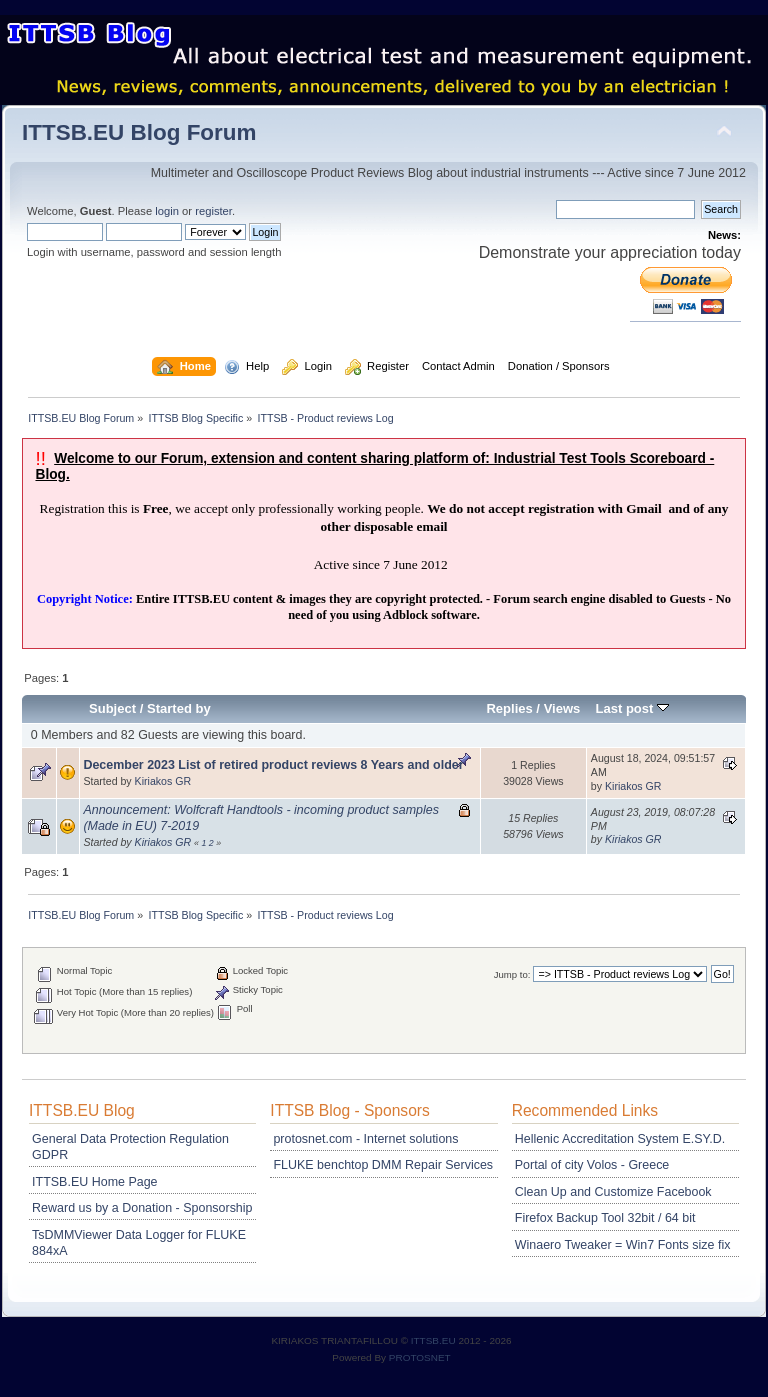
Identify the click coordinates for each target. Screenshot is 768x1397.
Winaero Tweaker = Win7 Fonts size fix (623, 1245)
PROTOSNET (420, 1357)
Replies (509, 708)
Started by (179, 708)
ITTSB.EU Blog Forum (139, 132)
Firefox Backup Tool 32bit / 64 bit (605, 1218)
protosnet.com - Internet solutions (365, 1139)
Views (562, 708)
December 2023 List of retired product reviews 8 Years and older (273, 765)
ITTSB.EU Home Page (94, 1182)
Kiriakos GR (163, 781)
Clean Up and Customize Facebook (613, 1192)
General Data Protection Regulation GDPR (130, 1147)
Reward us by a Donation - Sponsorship (142, 1208)
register (213, 211)
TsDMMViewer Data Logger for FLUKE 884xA (139, 1243)
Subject (112, 708)
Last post (632, 708)
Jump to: (512, 974)
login (167, 211)
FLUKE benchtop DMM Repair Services (383, 1165)
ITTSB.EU (435, 1340)
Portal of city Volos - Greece (592, 1165)
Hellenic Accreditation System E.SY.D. (620, 1139)
